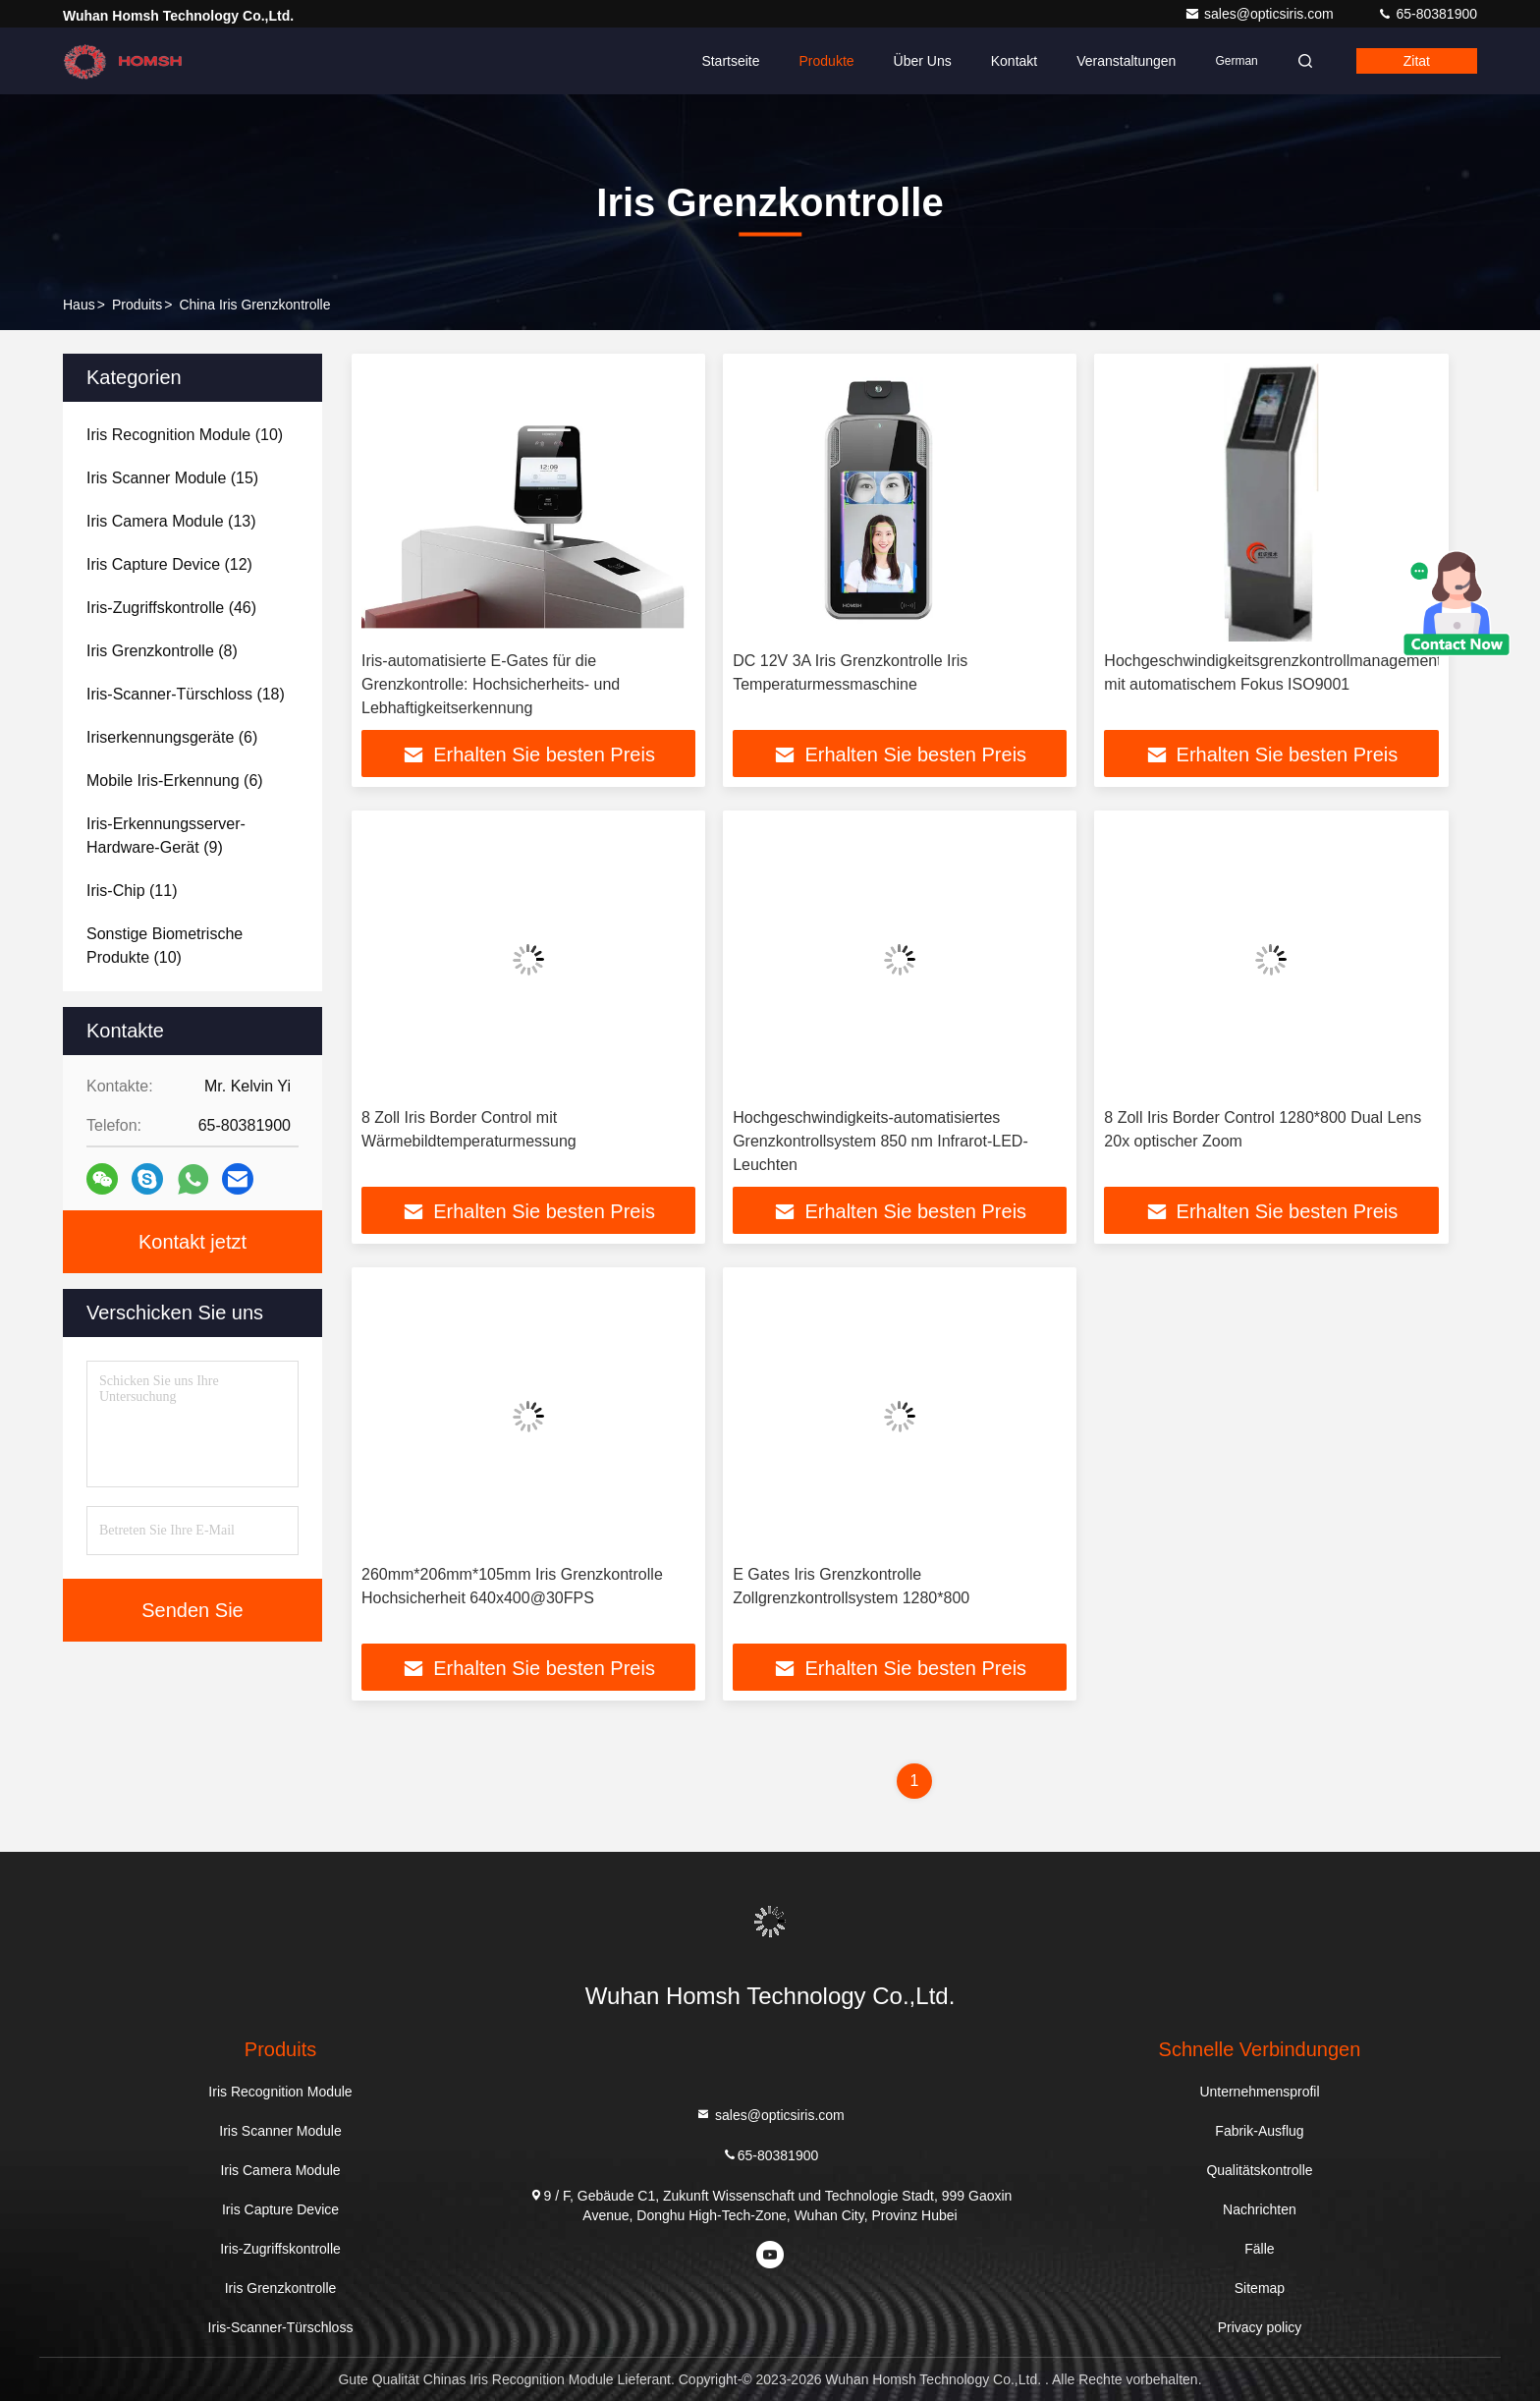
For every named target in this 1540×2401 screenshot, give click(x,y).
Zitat (1416, 61)
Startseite (730, 61)
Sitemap (1260, 2288)
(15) (172, 478)
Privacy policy (1260, 2327)
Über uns (923, 61)
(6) (171, 737)
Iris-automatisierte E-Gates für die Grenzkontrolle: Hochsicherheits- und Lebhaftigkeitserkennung (490, 684)
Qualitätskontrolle (1259, 2170)
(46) (171, 607)
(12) (169, 564)
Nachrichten (1259, 2209)
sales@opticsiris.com (1261, 14)
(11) (131, 890)
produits (137, 304)
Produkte (826, 61)
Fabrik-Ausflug (1259, 2131)
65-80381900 (1427, 14)
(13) (171, 521)
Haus (79, 304)
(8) (162, 650)
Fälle (1259, 2249)
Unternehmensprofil (1259, 2091)
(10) (184, 434)
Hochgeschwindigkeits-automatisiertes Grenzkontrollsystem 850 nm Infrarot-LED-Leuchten (880, 1141)
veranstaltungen (1126, 61)
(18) (185, 694)
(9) (166, 835)
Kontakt (1014, 61)
